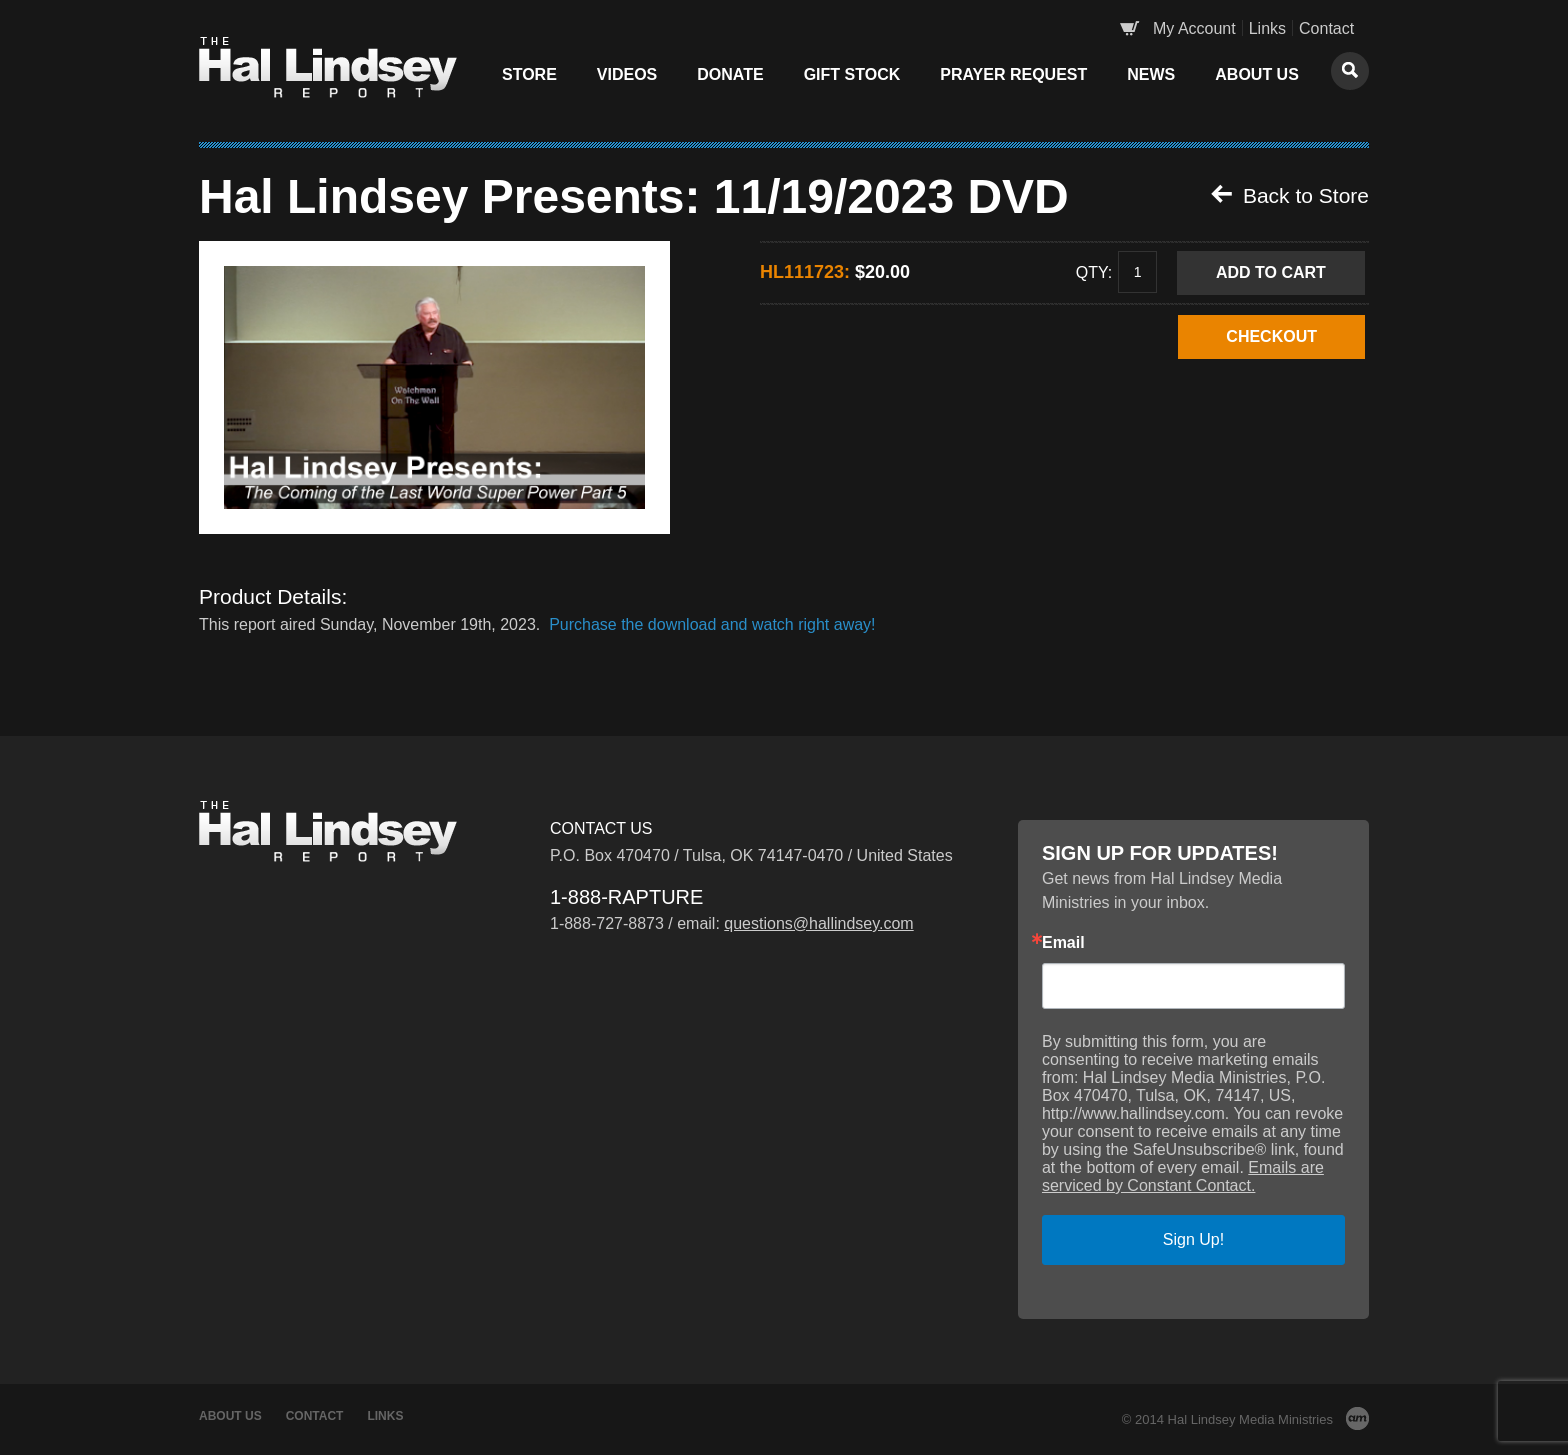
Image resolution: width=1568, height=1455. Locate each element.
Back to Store (1290, 195)
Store (529, 74)
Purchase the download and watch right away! (712, 624)
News (1151, 74)
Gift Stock (852, 74)
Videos (627, 74)
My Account (1194, 28)
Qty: (1094, 271)
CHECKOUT (1271, 336)
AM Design (1357, 1418)
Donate (730, 74)
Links (1267, 28)
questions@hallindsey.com (818, 923)
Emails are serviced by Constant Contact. (1183, 1176)
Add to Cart (1271, 272)
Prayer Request (1013, 74)
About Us (1257, 74)
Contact (1326, 28)
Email (1063, 943)
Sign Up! (1193, 1239)
